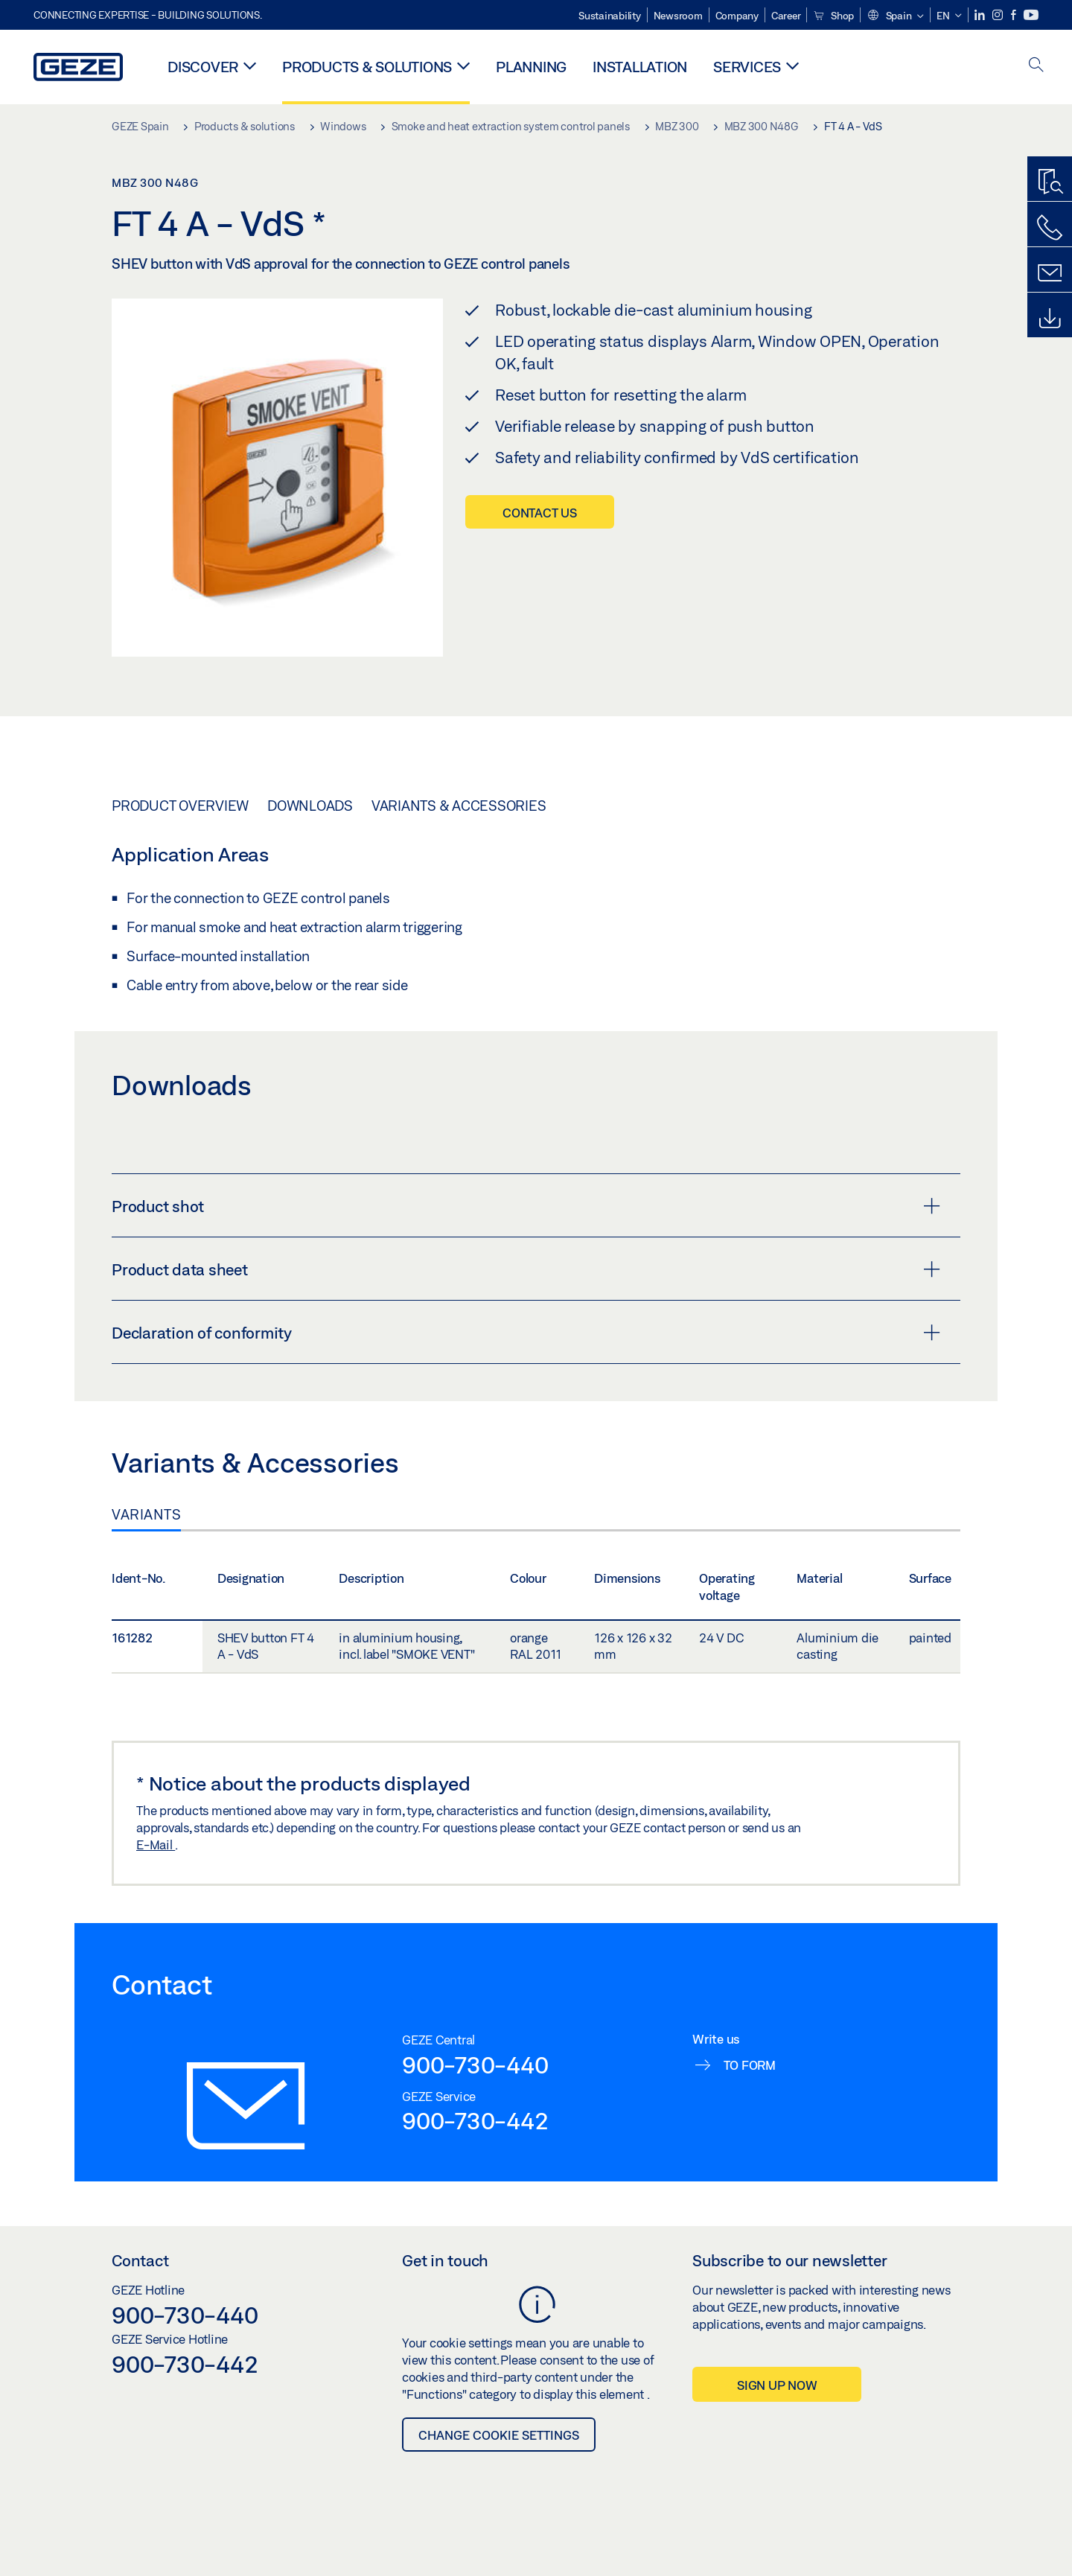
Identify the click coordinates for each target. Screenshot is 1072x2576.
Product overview (180, 805)
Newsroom (678, 16)
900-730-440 (475, 2064)
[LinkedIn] (980, 15)
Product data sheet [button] (526, 1269)
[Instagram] (998, 15)
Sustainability (609, 16)
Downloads (310, 805)
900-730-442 (475, 2120)
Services (747, 66)
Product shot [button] (526, 1206)
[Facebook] (1014, 15)
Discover (203, 66)
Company (737, 16)
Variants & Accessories (458, 805)
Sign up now (777, 2385)
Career (786, 16)
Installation (640, 66)
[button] (895, 16)
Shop (833, 16)
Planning (531, 66)
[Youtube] (1031, 15)
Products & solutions (367, 66)
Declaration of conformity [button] (526, 1333)
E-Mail (155, 1844)
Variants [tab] (146, 1514)
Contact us (539, 513)
